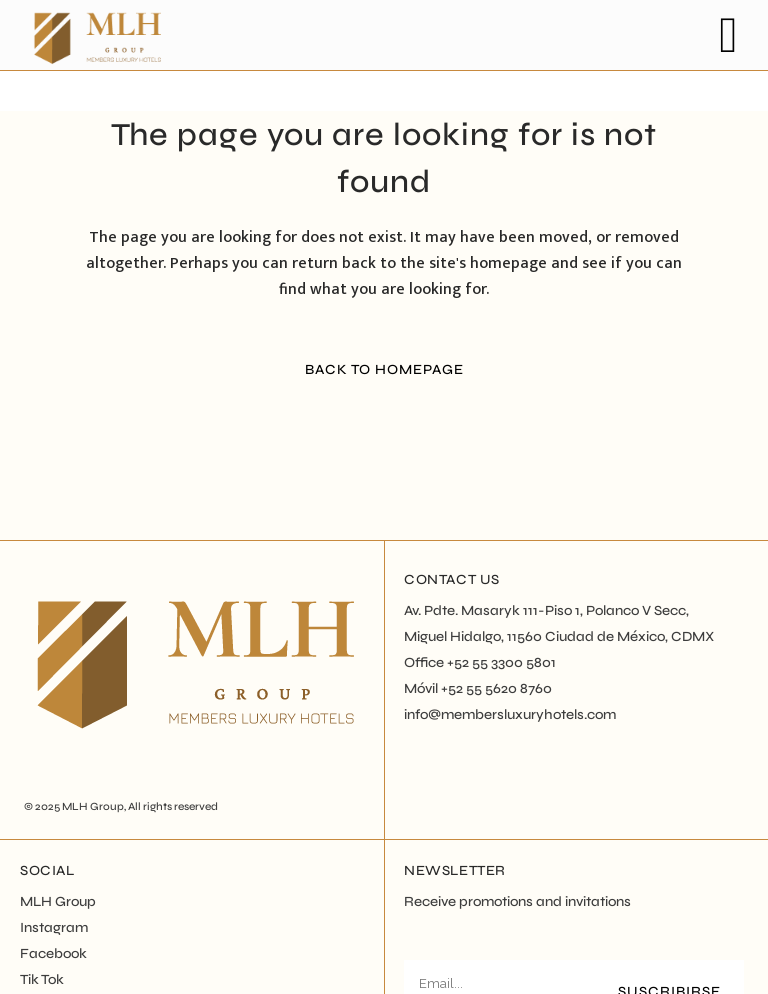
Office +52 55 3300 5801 (480, 662)
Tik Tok (42, 979)
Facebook (53, 953)
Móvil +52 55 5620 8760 (478, 688)
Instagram (54, 927)
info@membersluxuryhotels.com (510, 714)
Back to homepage (384, 369)
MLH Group (93, 806)
